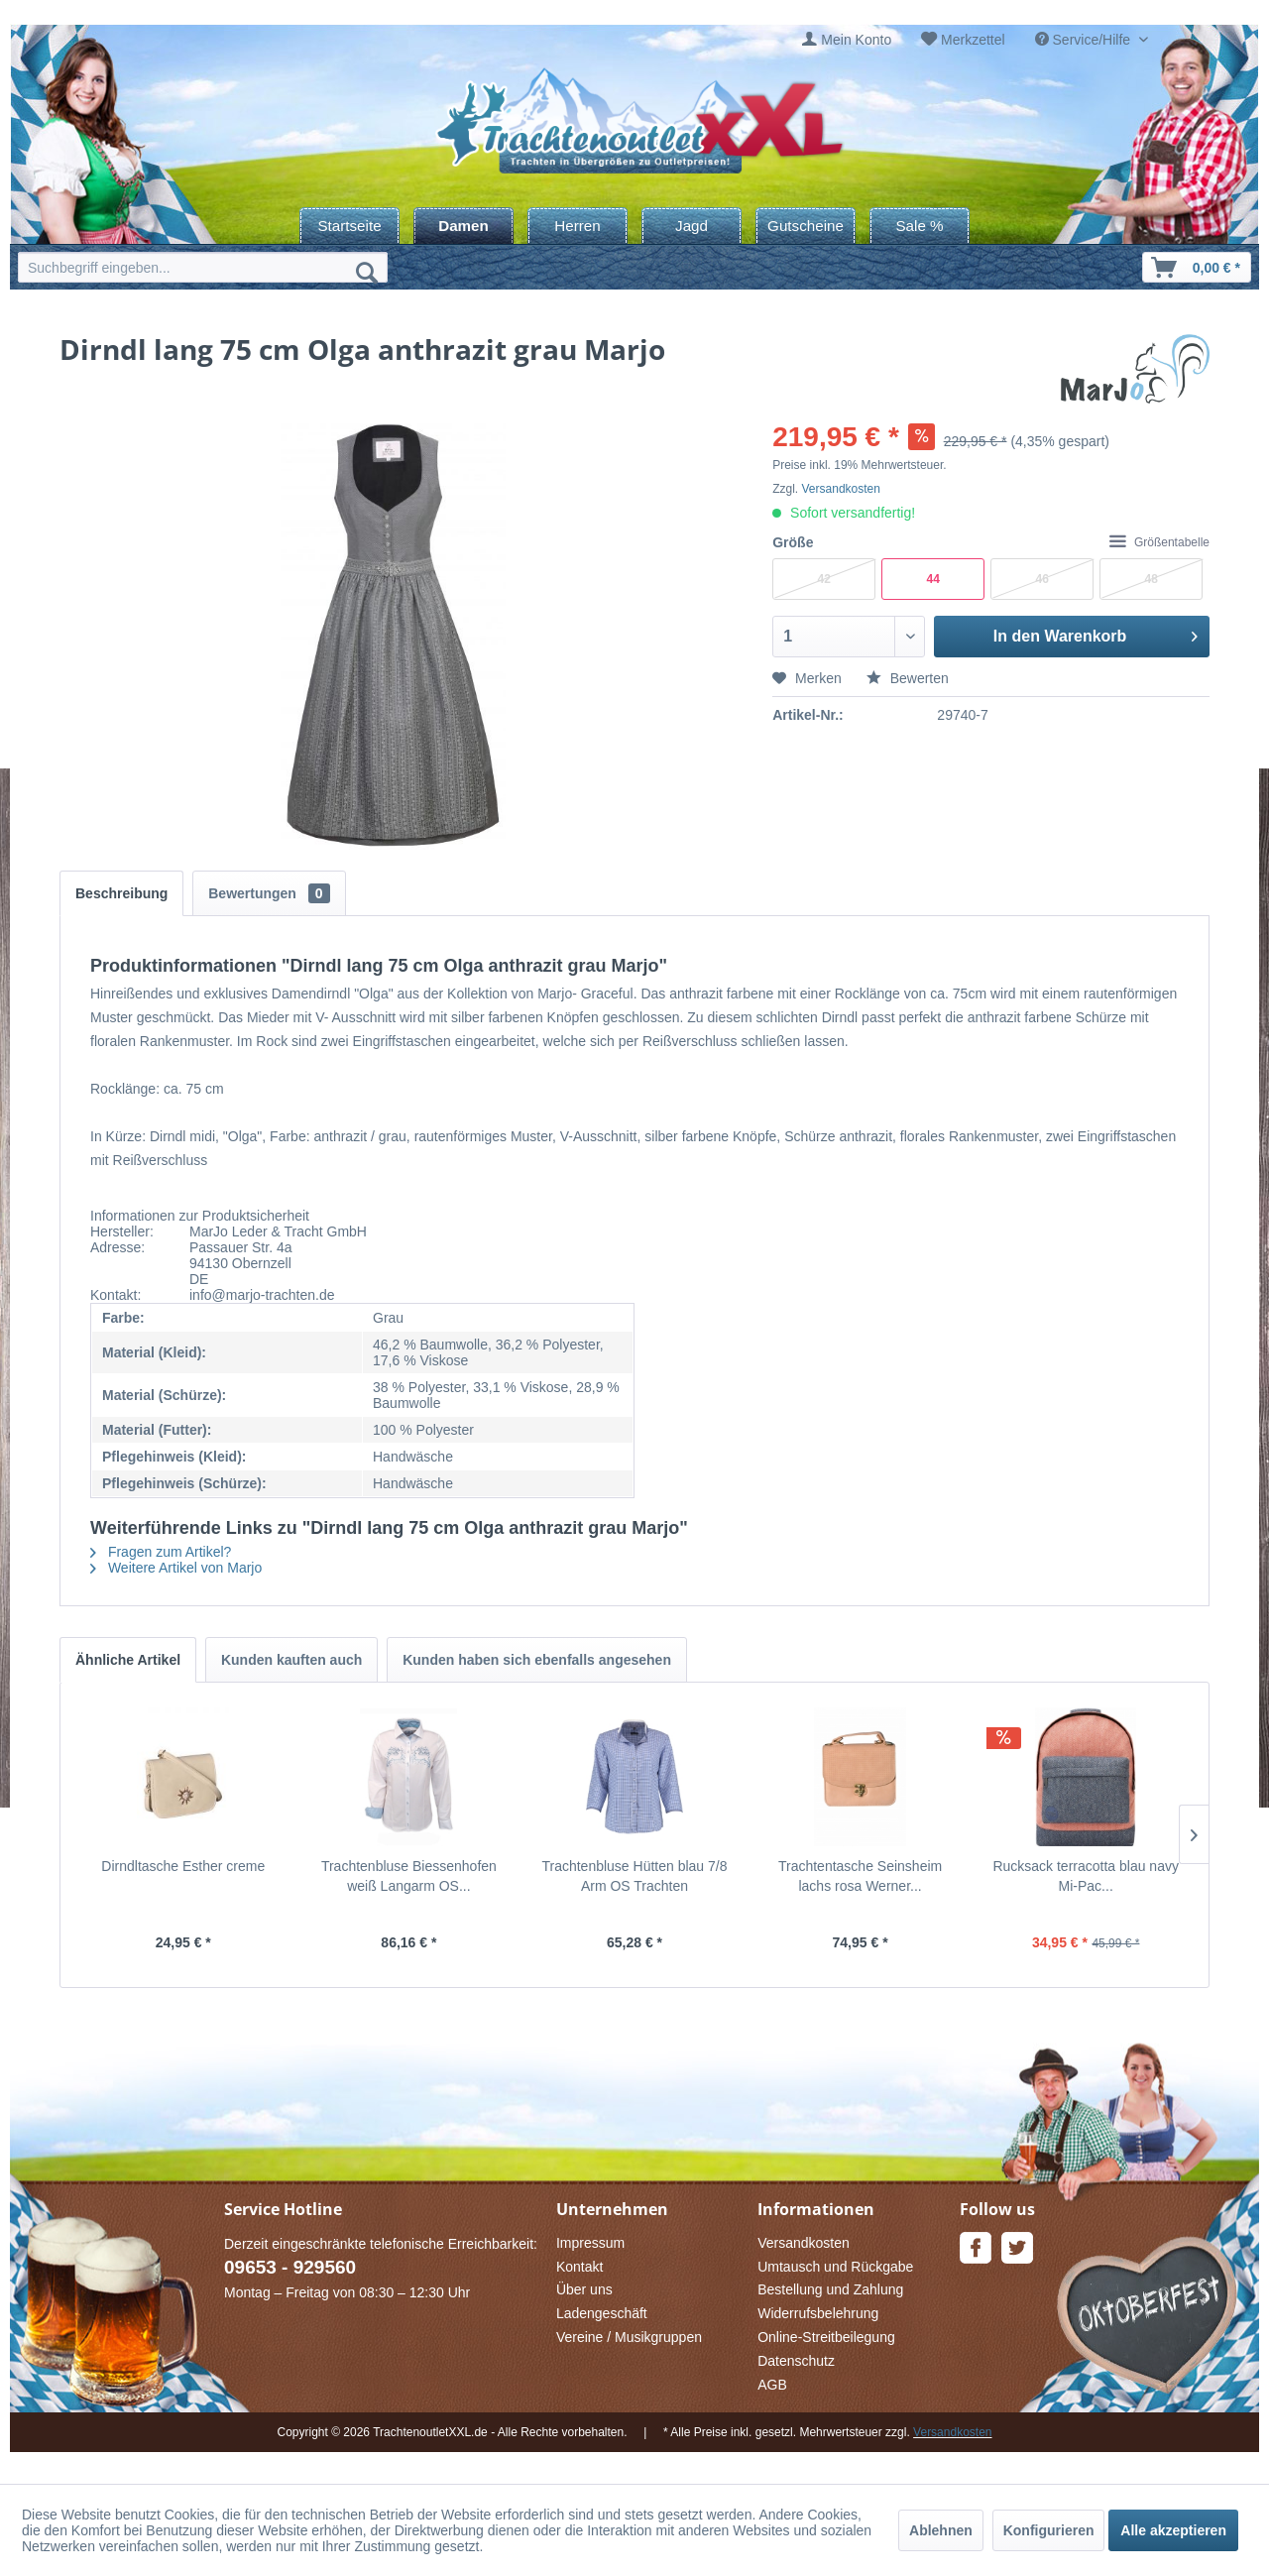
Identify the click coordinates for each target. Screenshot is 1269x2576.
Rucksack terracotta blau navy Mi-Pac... (1085, 1876)
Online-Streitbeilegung (826, 2337)
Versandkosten (841, 489)
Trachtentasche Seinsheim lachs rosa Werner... (860, 1876)
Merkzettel (973, 40)
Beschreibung (121, 893)
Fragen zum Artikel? (160, 1552)
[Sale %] (920, 225)
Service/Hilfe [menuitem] (1084, 40)
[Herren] (577, 225)
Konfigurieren (1049, 2530)
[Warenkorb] (1196, 267)
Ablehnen (941, 2530)
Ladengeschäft (601, 2313)
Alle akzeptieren (1173, 2530)
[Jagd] (691, 225)
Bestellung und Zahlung (830, 2289)
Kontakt (579, 2267)
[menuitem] (846, 40)
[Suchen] (367, 272)
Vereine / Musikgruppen (629, 2337)
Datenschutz (796, 2361)
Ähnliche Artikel (127, 1660)
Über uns (584, 2289)
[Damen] (463, 225)
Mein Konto (856, 40)
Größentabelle (1159, 542)
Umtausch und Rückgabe (835, 2267)
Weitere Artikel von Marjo (176, 1568)
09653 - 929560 (290, 2267)
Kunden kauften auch (291, 1660)
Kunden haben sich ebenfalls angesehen (537, 1660)
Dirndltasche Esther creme (183, 1866)
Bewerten (907, 678)
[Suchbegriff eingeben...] (203, 267)
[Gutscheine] (806, 225)
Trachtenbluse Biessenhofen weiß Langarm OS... (409, 1876)
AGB (772, 2385)
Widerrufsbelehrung (817, 2313)
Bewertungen (268, 893)
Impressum (590, 2243)
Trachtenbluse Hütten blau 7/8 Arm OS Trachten (634, 1876)
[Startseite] (349, 225)
